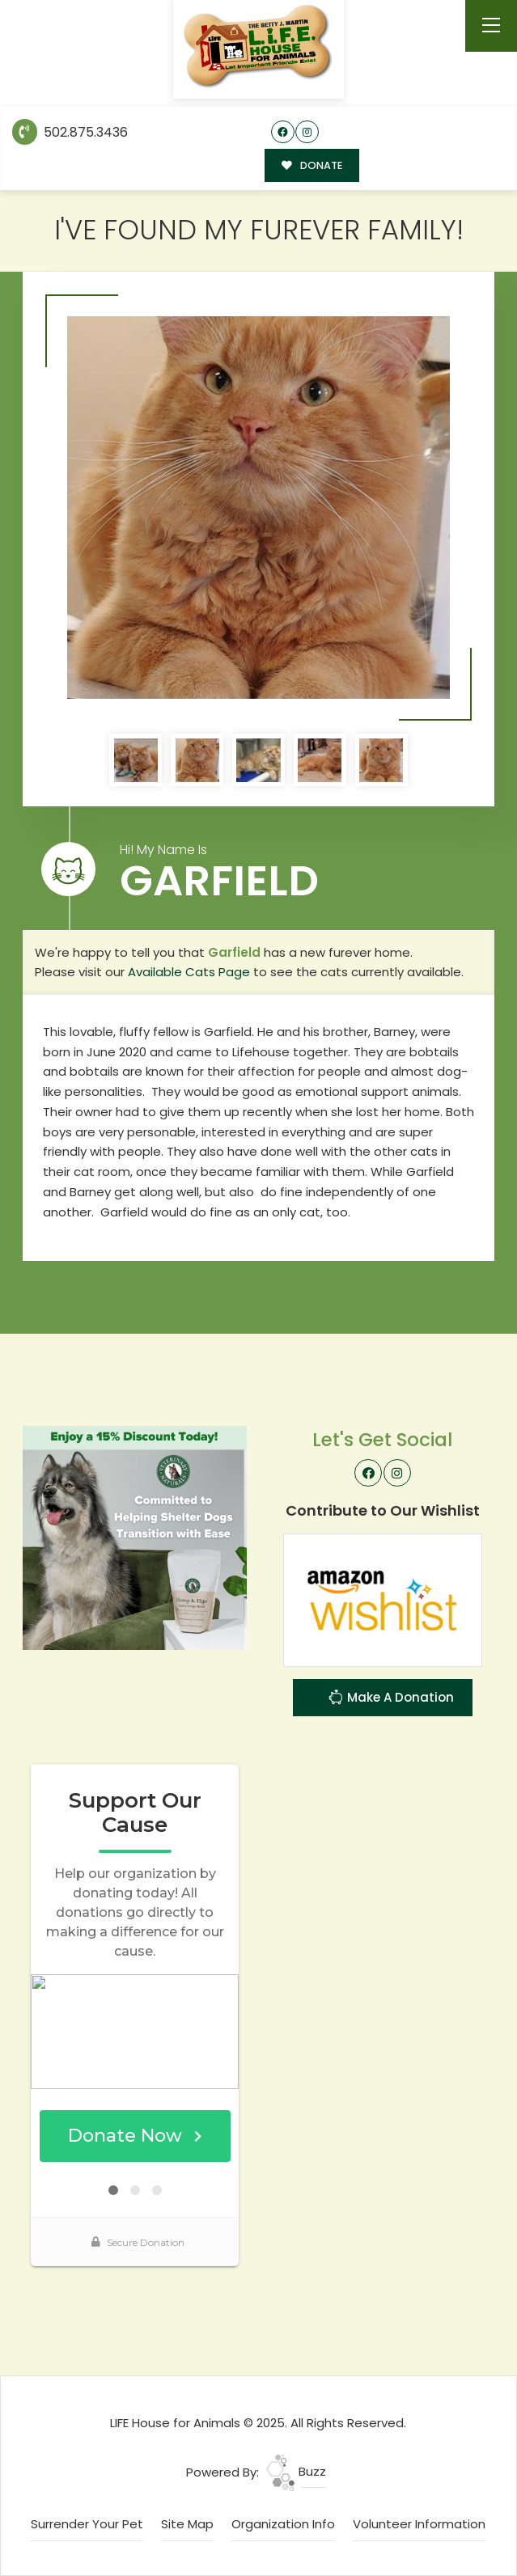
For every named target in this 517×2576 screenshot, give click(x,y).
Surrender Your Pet (87, 2523)
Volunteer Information (419, 2523)
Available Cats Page (189, 971)
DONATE (312, 165)
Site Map (187, 2523)
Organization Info (283, 2523)
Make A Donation (391, 1699)
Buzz (296, 2471)
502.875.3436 (70, 132)
